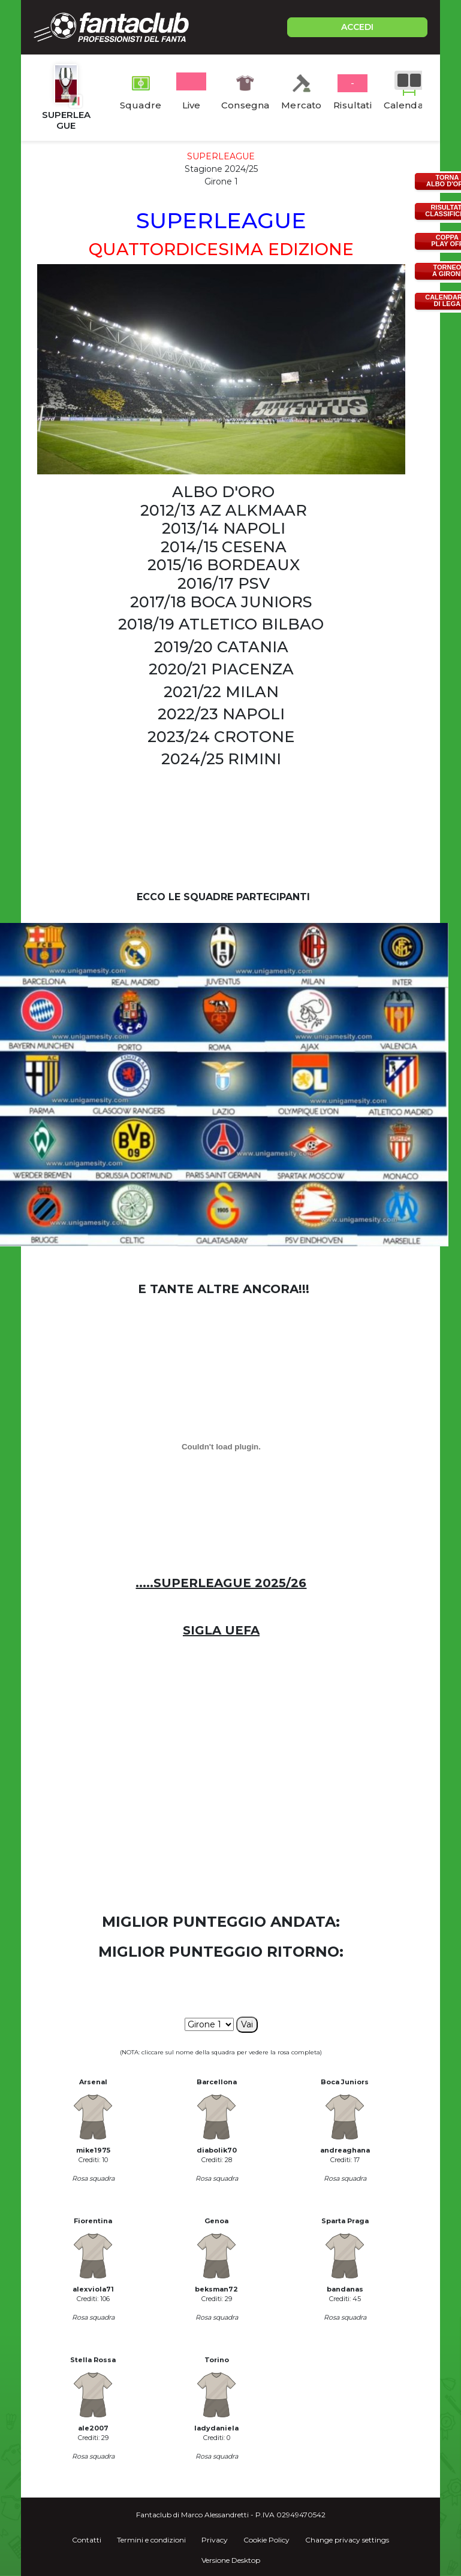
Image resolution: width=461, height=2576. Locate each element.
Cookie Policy (266, 2539)
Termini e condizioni (151, 2539)
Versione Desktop (230, 2560)
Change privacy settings (347, 2539)
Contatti (86, 2539)
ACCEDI (357, 27)
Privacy (214, 2539)
